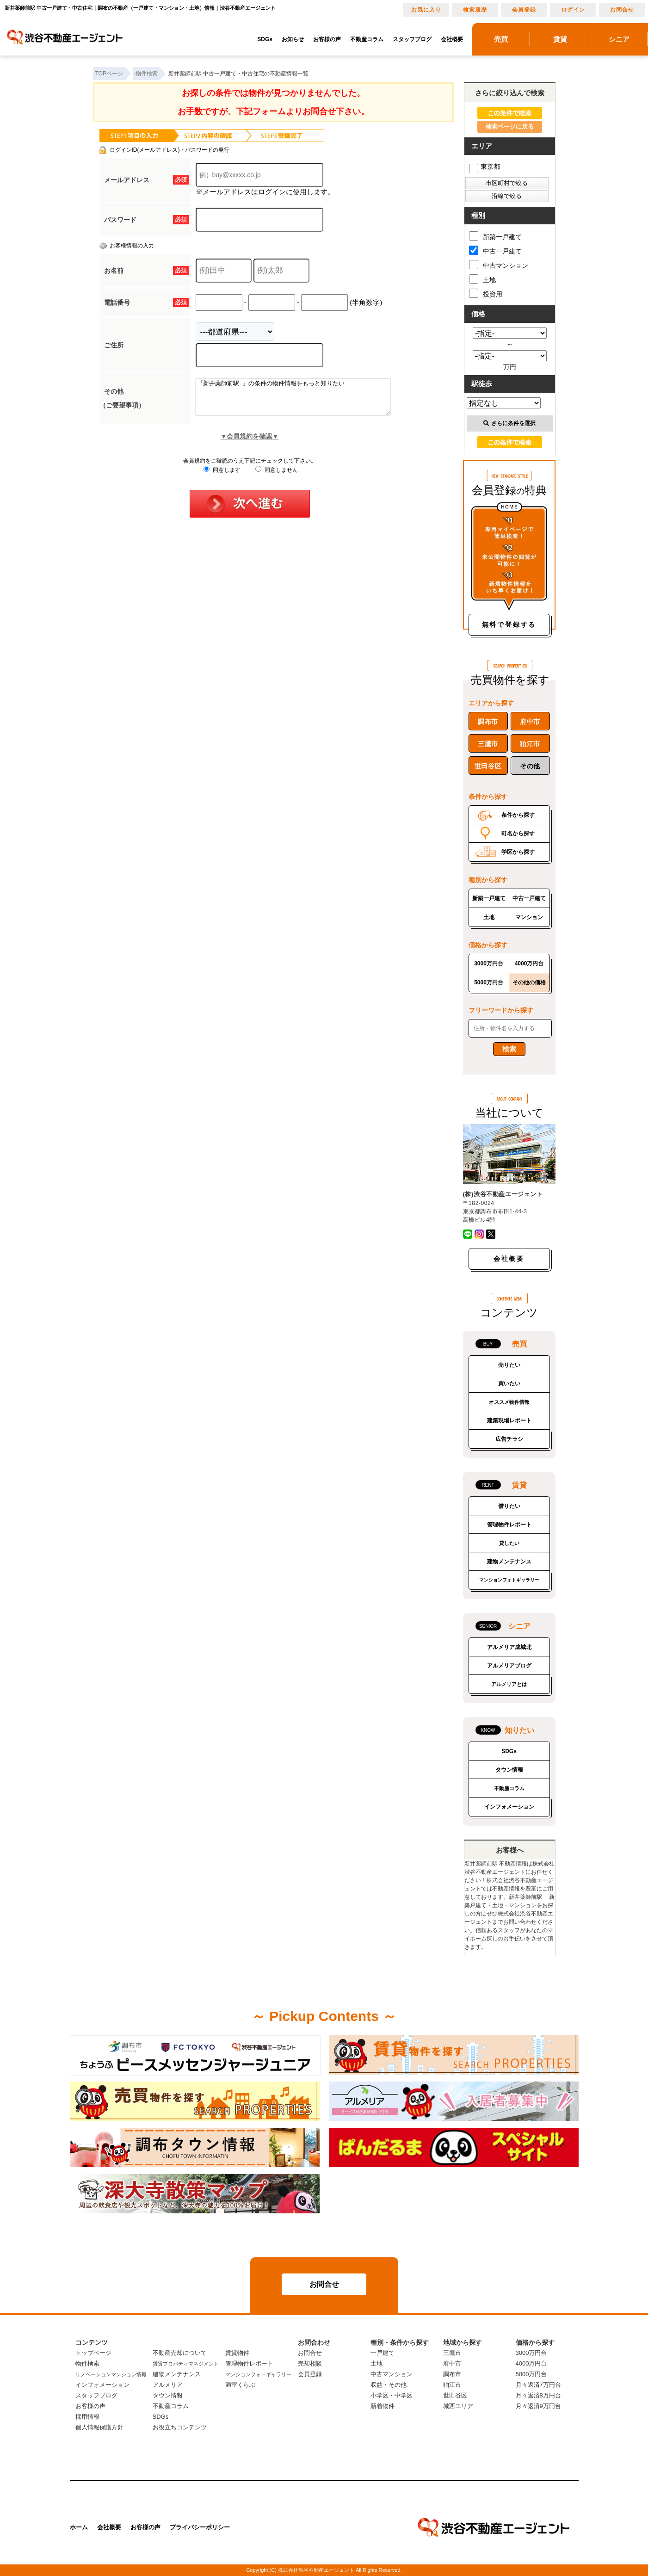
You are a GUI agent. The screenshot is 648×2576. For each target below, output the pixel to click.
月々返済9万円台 (538, 2406)
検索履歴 (475, 9)
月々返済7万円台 (538, 2384)
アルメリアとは (509, 1684)
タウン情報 (509, 1770)
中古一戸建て (495, 250)
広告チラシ (509, 1439)
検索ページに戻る (510, 126)
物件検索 (87, 2363)
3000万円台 (488, 963)
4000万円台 (529, 963)
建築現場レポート (509, 1420)
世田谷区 (488, 766)
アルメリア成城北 (509, 1647)
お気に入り (426, 9)
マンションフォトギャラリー (509, 1579)
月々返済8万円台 (538, 2395)
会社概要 (452, 39)
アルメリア (168, 2384)
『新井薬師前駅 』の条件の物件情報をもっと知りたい (304, 400)
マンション (529, 917)
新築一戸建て (495, 236)
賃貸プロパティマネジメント (186, 2363)
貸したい (509, 1543)
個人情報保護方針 (99, 2427)
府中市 (530, 721)
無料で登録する (509, 624)
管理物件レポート (509, 1524)
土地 (482, 279)
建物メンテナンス (509, 1561)
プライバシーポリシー (200, 2527)
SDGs (264, 39)
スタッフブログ (412, 39)
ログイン (573, 9)
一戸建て (382, 2352)
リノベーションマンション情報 (111, 2374)
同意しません (276, 477)
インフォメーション (509, 1807)
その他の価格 (529, 982)
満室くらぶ (240, 2384)
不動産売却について (180, 2352)
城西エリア (458, 2406)
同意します (222, 477)
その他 (530, 766)
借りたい (509, 1506)
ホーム (79, 2527)
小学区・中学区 (391, 2395)
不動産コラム (366, 39)
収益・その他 (388, 2384)
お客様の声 (327, 39)
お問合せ (622, 9)
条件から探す (518, 815)
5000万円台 (488, 982)
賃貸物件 (237, 2352)
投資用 (485, 293)
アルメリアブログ (509, 1665)
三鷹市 (488, 743)
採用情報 (87, 2416)
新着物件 (382, 2406)
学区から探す (518, 852)
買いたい (509, 1383)
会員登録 (524, 9)
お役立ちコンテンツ (180, 2427)
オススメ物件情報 (509, 1402)
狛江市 (530, 743)
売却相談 (310, 2363)
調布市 (488, 721)
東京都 (484, 166)
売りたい (509, 1365)
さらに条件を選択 (509, 423)
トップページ (93, 2352)
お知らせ (293, 39)
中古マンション (498, 264)
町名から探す (518, 833)
